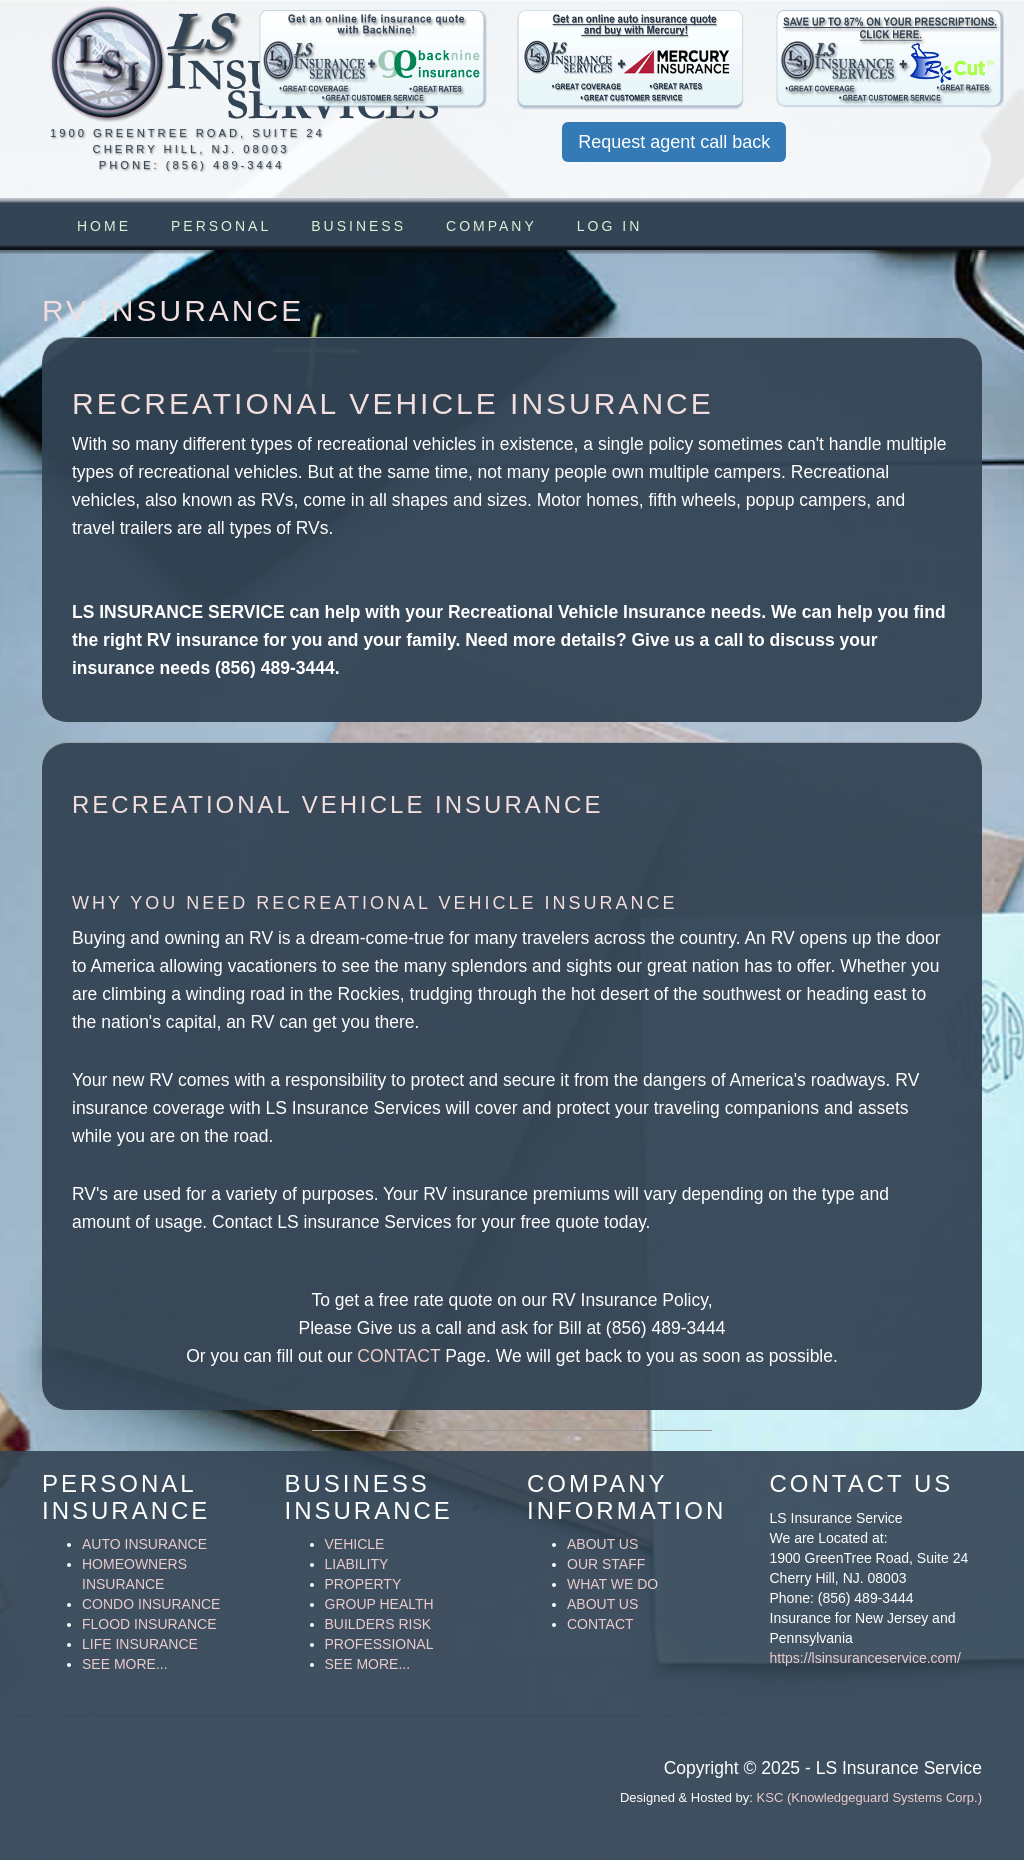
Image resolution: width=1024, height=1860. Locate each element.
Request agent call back (674, 142)
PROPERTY (363, 1584)
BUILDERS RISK (378, 1624)
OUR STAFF (606, 1564)
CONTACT (398, 1356)
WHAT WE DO (612, 1584)
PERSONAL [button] (221, 226)
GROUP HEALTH (379, 1604)
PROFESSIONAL (379, 1644)
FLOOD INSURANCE (149, 1624)
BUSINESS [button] (358, 226)
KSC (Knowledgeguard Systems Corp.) (869, 1797)
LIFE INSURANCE (140, 1644)
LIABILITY (357, 1564)
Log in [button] (609, 226)
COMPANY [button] (491, 226)
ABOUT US (602, 1544)
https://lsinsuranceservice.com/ (865, 1658)
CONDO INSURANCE (151, 1604)
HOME (104, 226)
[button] (373, 60)
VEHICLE (355, 1544)
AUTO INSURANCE (144, 1544)
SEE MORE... (125, 1664)
